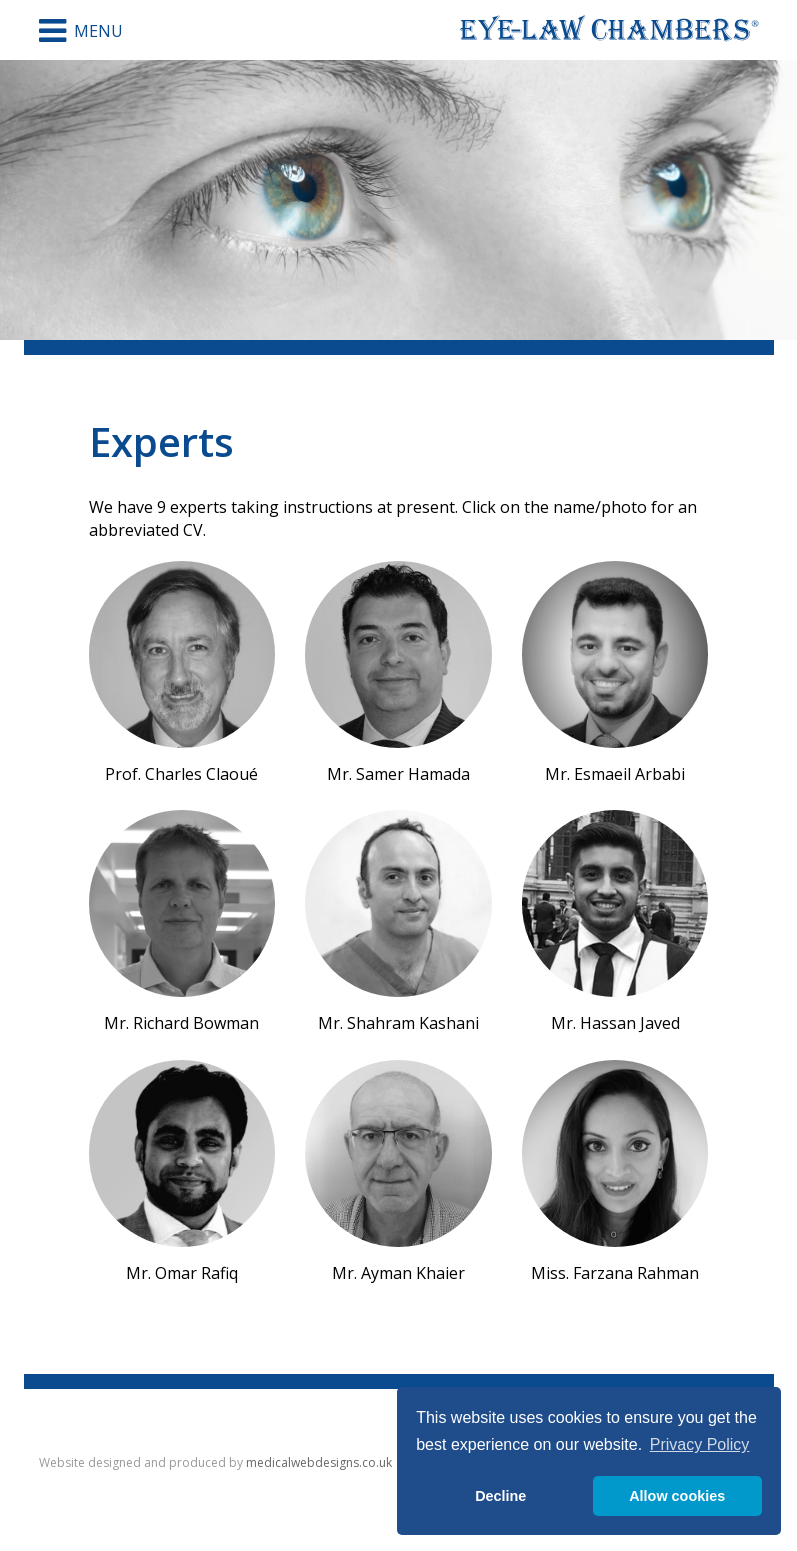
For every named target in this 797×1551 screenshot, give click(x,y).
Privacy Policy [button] (700, 1444)
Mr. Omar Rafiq (182, 1172)
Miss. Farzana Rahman (615, 1172)
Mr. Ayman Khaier (398, 1172)
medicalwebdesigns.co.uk (319, 1462)
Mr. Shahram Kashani (398, 922)
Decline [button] (500, 1496)
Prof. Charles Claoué (182, 673)
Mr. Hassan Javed (615, 922)
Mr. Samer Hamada (398, 673)
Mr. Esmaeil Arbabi (615, 673)
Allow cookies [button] (677, 1496)
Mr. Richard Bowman (182, 922)
